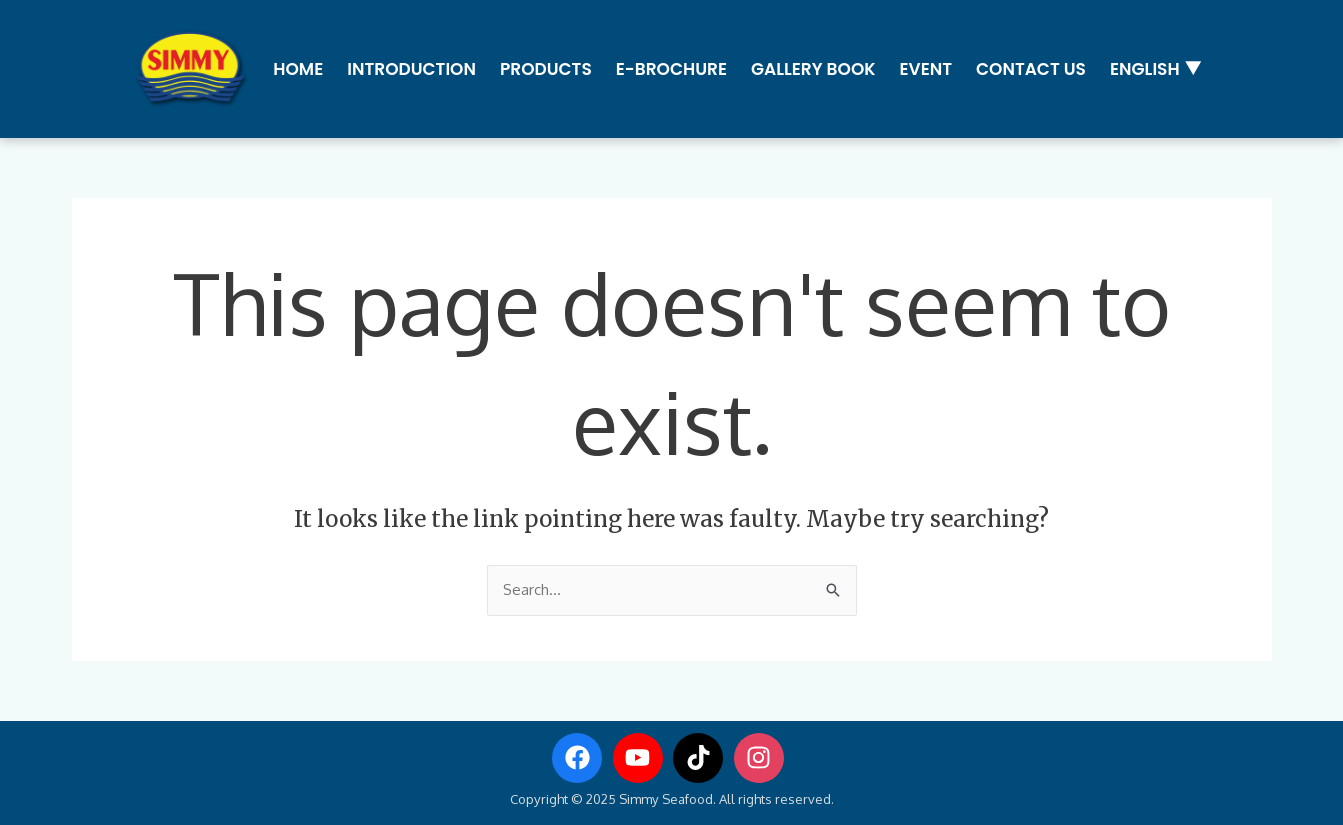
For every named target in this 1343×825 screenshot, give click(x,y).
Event (926, 69)
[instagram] (763, 758)
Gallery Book (813, 69)
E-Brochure (671, 69)
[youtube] (642, 758)
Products (546, 69)
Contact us (1031, 69)
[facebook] (581, 758)
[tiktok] (702, 758)
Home (298, 69)
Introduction (411, 69)
